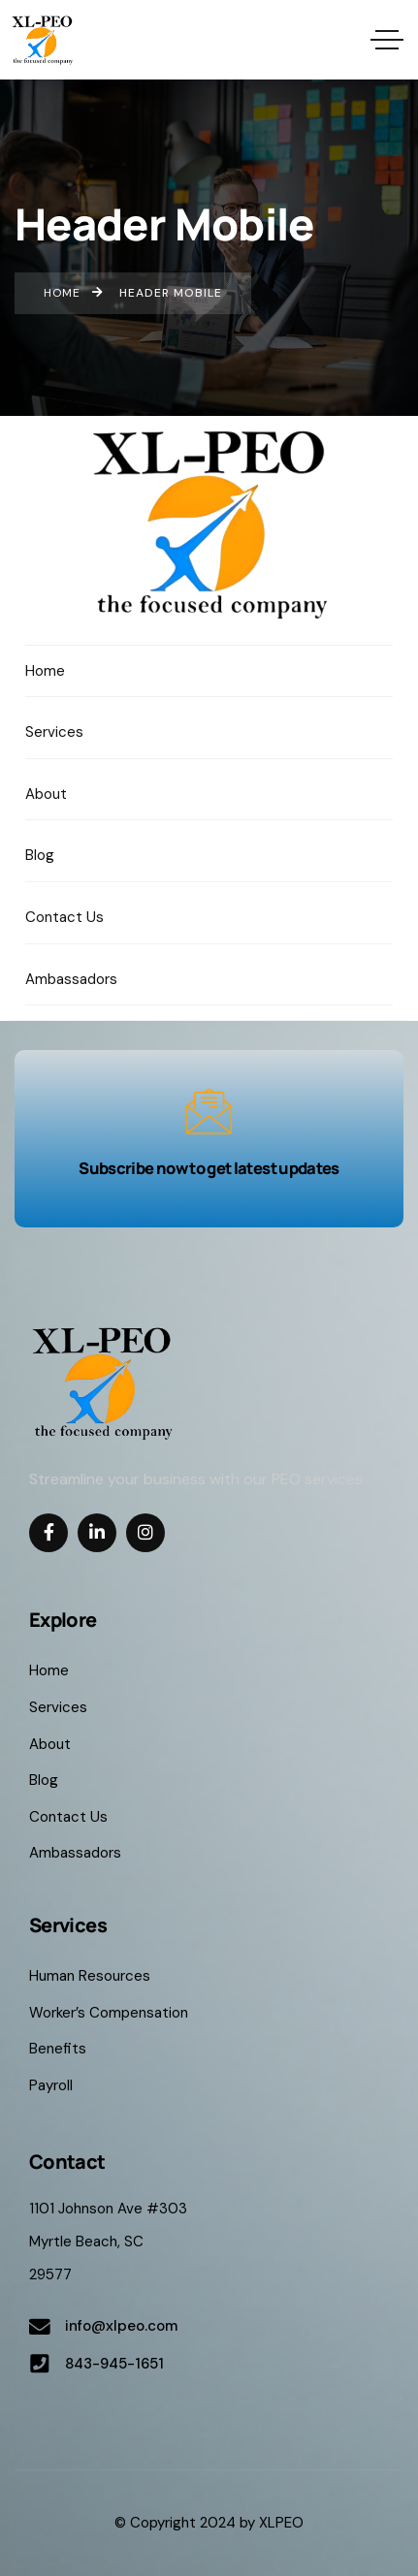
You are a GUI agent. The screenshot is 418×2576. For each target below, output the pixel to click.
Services (58, 1707)
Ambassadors (75, 1852)
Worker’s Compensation (108, 2012)
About (50, 1744)
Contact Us (68, 1817)
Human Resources (89, 1976)
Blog (43, 1780)
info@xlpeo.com (121, 2326)
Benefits (57, 2048)
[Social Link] (48, 1532)
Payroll (51, 2085)
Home (49, 1670)
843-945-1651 (114, 2363)
